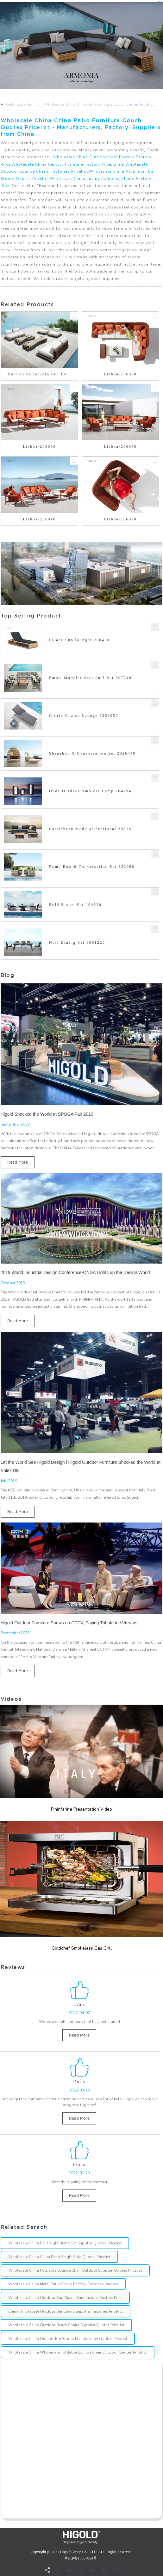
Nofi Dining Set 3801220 (77, 942)
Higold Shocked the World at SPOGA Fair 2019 (47, 1114)
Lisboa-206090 (120, 374)
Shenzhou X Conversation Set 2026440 (92, 753)
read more (17, 1162)
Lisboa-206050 (120, 446)
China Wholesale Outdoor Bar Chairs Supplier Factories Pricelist (65, 2311)
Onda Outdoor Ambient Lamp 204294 (90, 791)
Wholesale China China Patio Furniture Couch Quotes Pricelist (99, 104)
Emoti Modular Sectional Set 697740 (90, 678)
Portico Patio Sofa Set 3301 (39, 374)
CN (160, 1)
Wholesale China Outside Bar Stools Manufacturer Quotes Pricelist (67, 2338)
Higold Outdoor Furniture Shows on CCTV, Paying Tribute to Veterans (69, 1622)
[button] (1, 46)
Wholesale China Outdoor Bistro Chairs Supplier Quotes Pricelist (66, 2325)
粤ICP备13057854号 (80, 2558)
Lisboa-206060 (39, 446)
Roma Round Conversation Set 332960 (92, 866)
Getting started (19, 104)
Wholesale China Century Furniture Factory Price (61, 164)
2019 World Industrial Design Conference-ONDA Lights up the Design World (75, 1272)
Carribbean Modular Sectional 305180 (91, 829)
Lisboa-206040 (39, 519)
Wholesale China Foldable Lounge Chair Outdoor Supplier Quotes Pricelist (75, 2270)
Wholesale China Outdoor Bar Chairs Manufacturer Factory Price (65, 2297)
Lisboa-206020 (120, 519)
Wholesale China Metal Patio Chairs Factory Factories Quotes (63, 2284)
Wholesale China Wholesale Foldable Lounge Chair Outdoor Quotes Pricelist (77, 2352)
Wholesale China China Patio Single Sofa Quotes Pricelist (59, 2256)
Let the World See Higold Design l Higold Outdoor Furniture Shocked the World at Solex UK (80, 1466)
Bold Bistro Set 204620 (75, 904)
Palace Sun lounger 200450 (79, 640)
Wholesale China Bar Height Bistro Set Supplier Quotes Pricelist (65, 2243)
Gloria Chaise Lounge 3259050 (83, 715)
